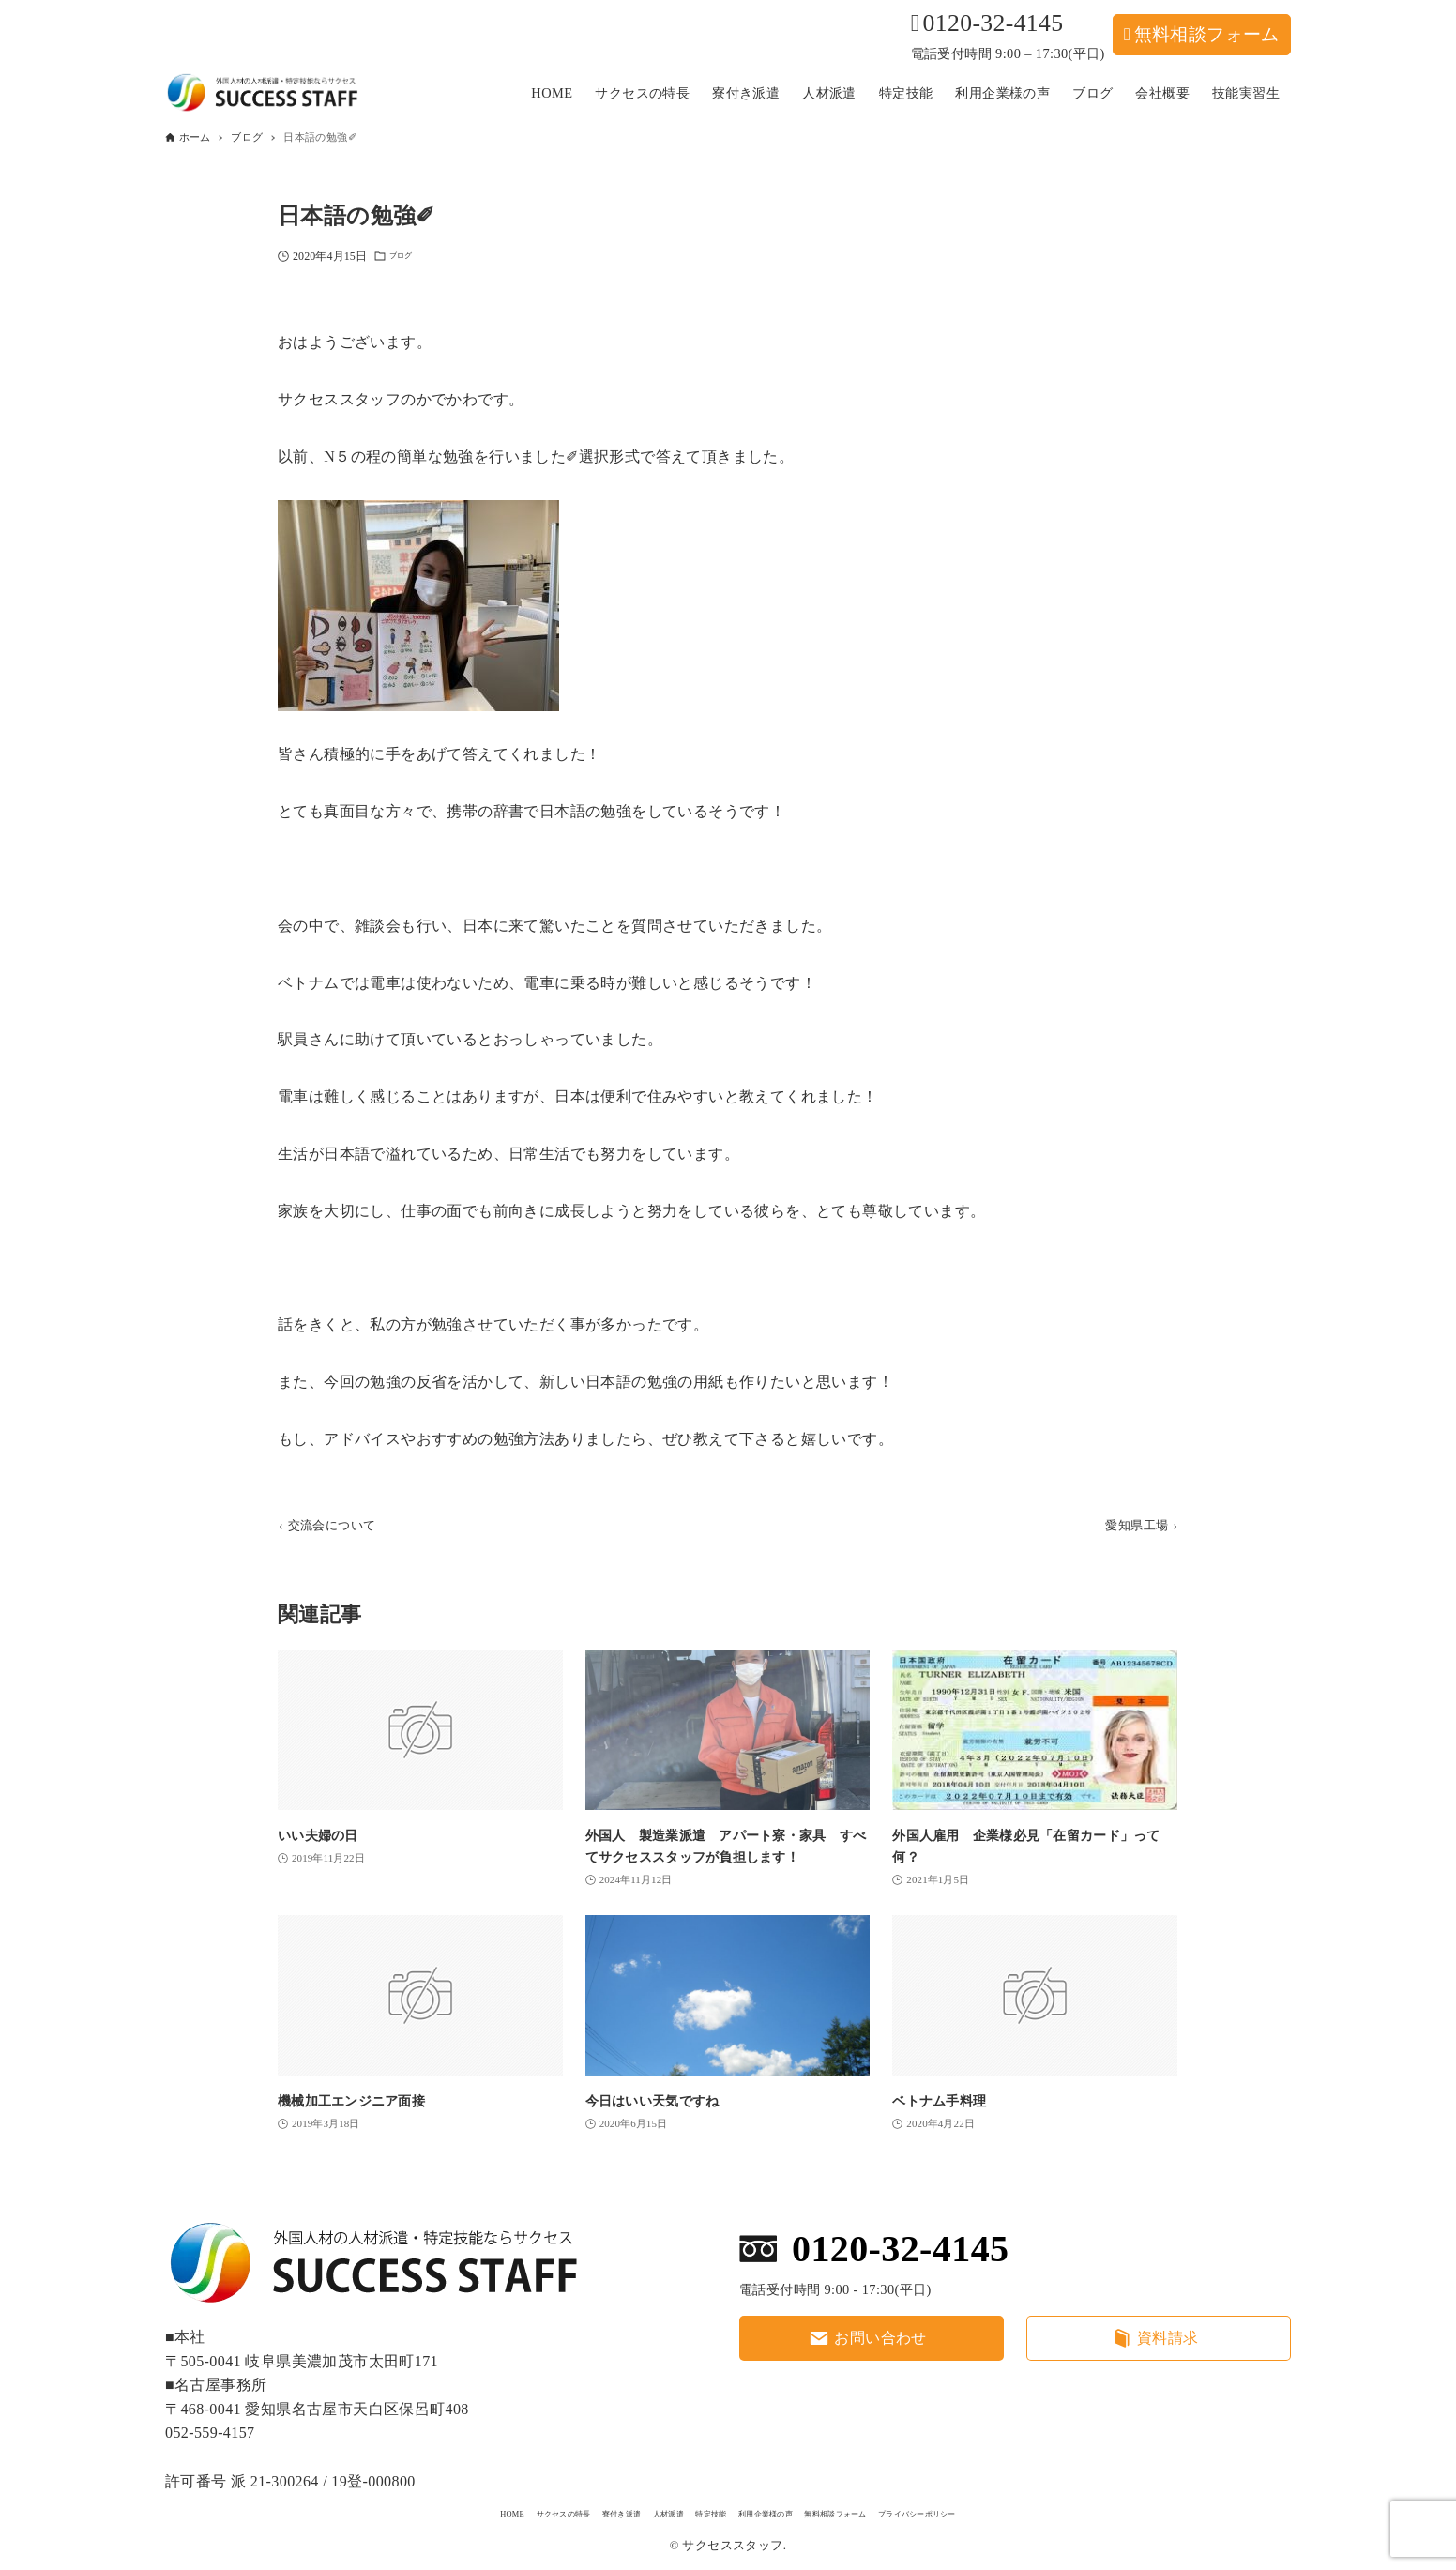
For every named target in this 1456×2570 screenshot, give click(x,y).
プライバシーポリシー (1029, 2510)
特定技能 (699, 2510)
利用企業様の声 (786, 2510)
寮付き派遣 (555, 2510)
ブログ (406, 259)
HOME (382, 2510)
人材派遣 (630, 2510)
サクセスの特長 (462, 2510)
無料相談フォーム (1207, 34)
